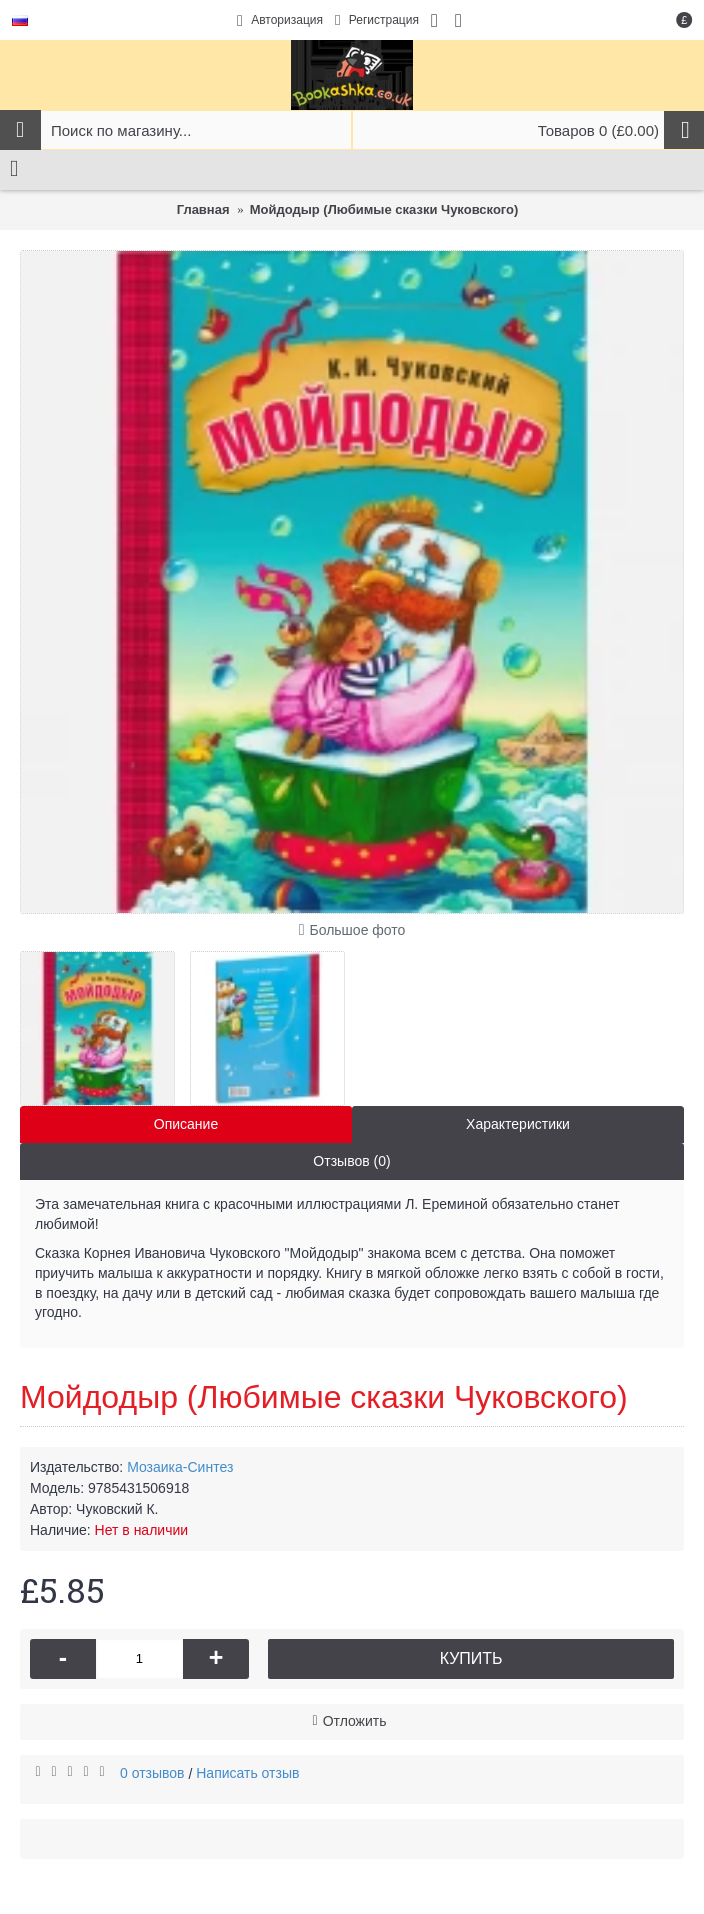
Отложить (355, 1721)
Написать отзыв (247, 1773)
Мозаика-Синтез (180, 1467)
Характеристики (518, 1124)
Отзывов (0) (351, 1161)
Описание (186, 1124)
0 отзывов (152, 1773)
